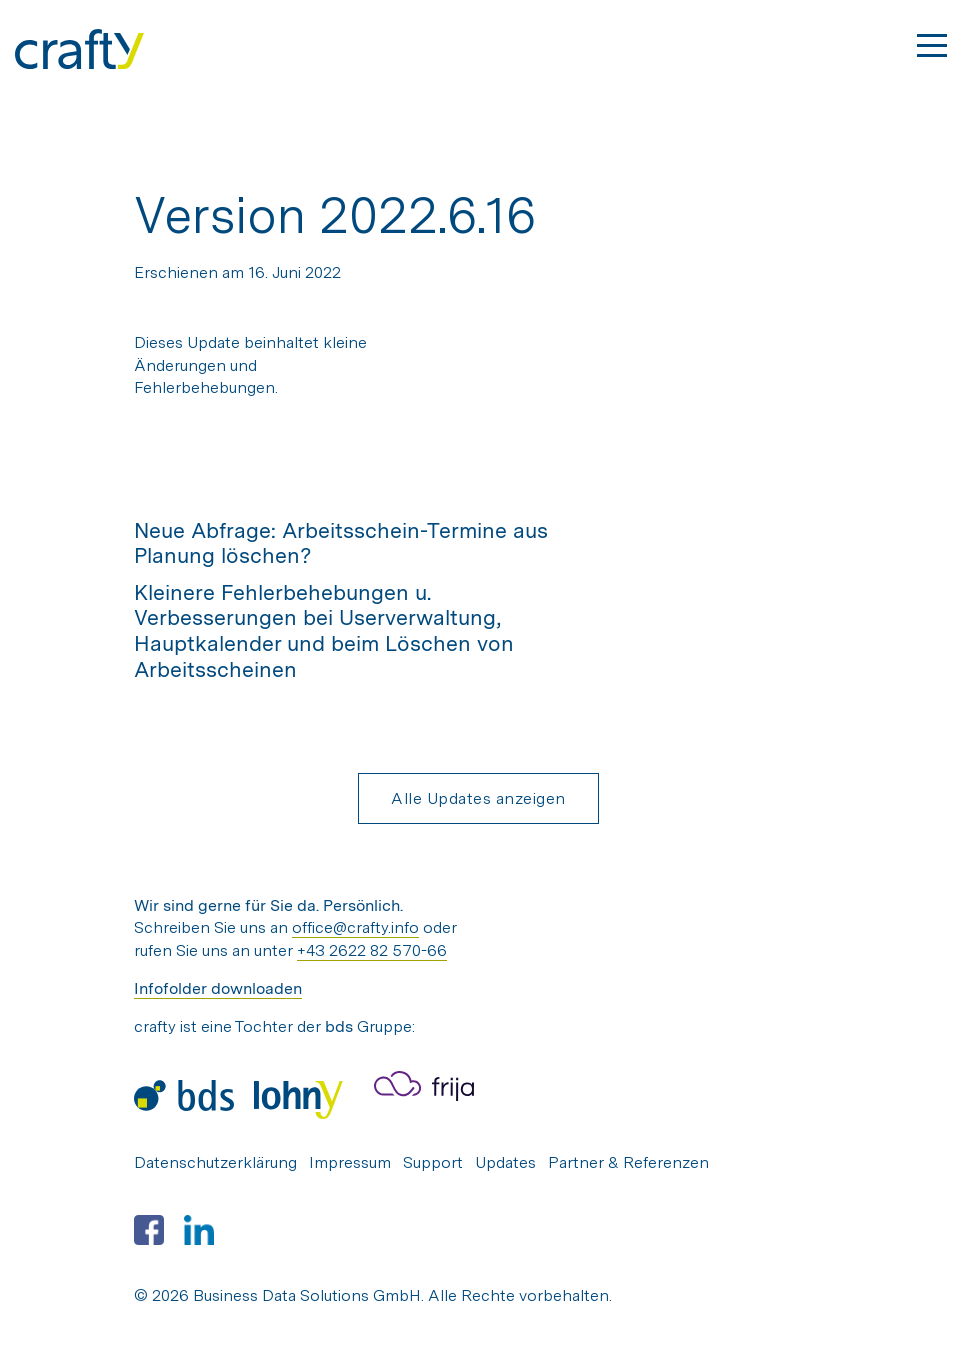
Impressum (350, 1162)
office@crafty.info (355, 927)
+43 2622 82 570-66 (372, 950)
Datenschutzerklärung (215, 1162)
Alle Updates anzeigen (478, 798)
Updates (505, 1162)
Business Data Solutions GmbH (307, 1295)
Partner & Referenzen (628, 1162)
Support (433, 1162)
